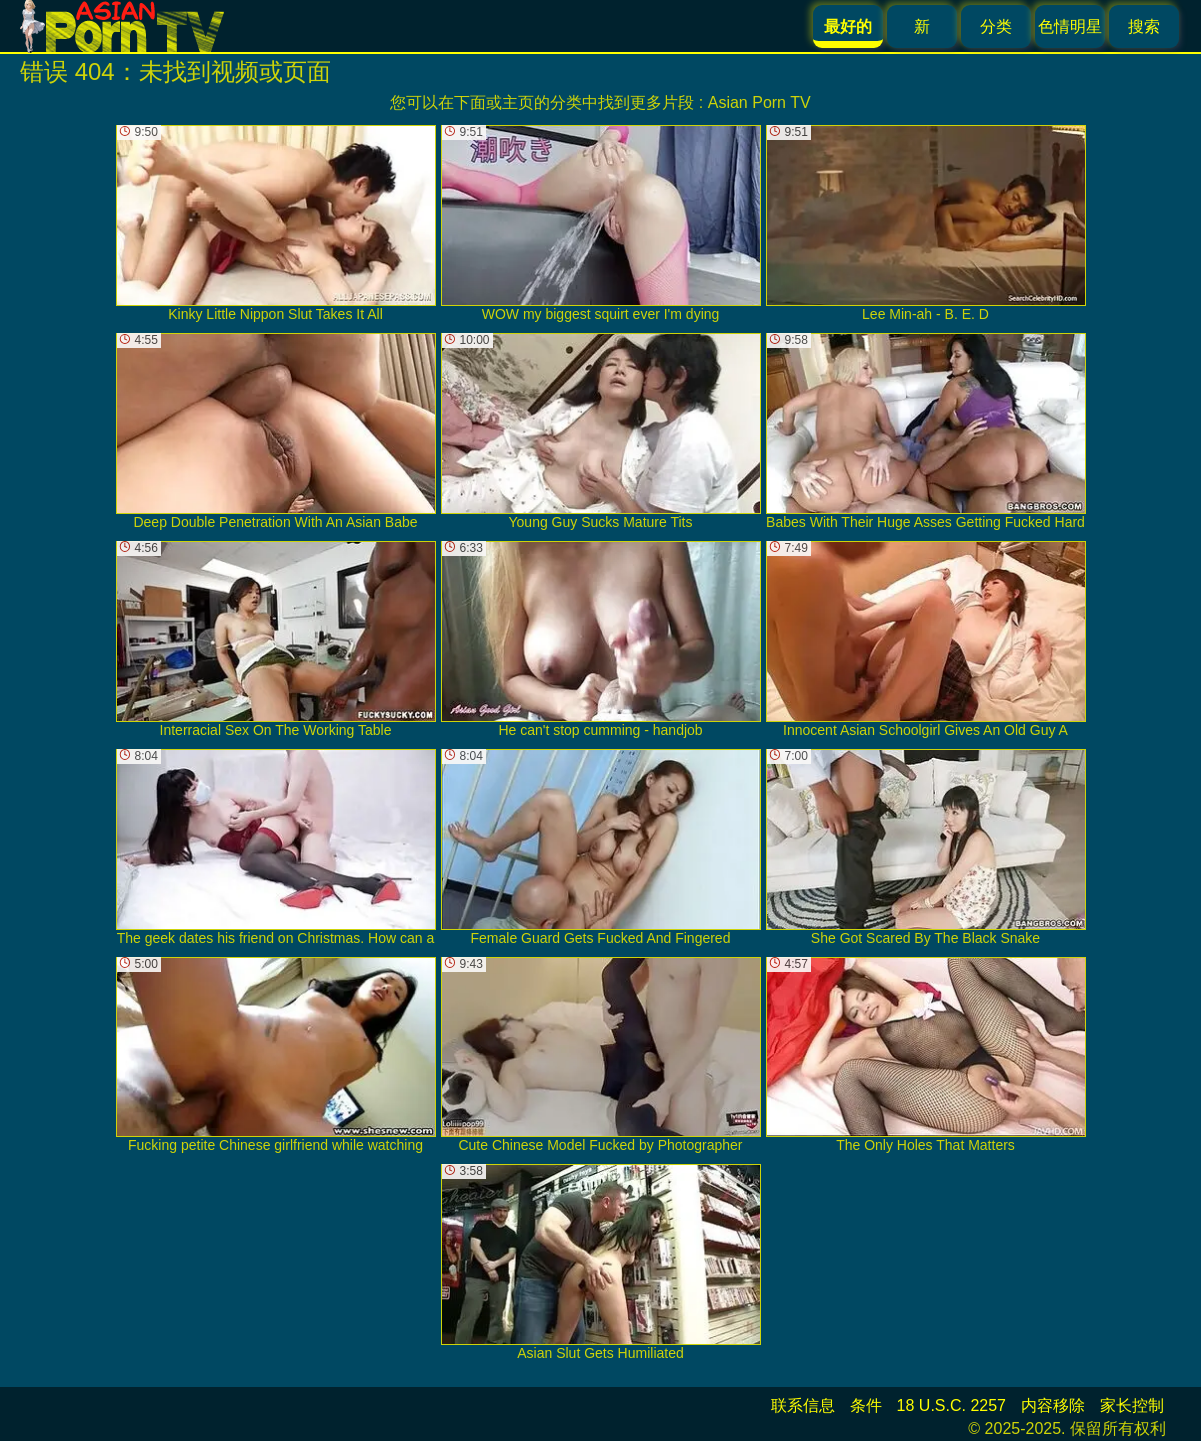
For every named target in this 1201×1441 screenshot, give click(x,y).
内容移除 (1053, 1405)
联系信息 (803, 1405)
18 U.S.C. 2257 (951, 1405)
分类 (996, 26)
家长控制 (1132, 1405)
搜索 (1144, 26)
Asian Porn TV (759, 102)
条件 (866, 1405)
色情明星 (1070, 26)
